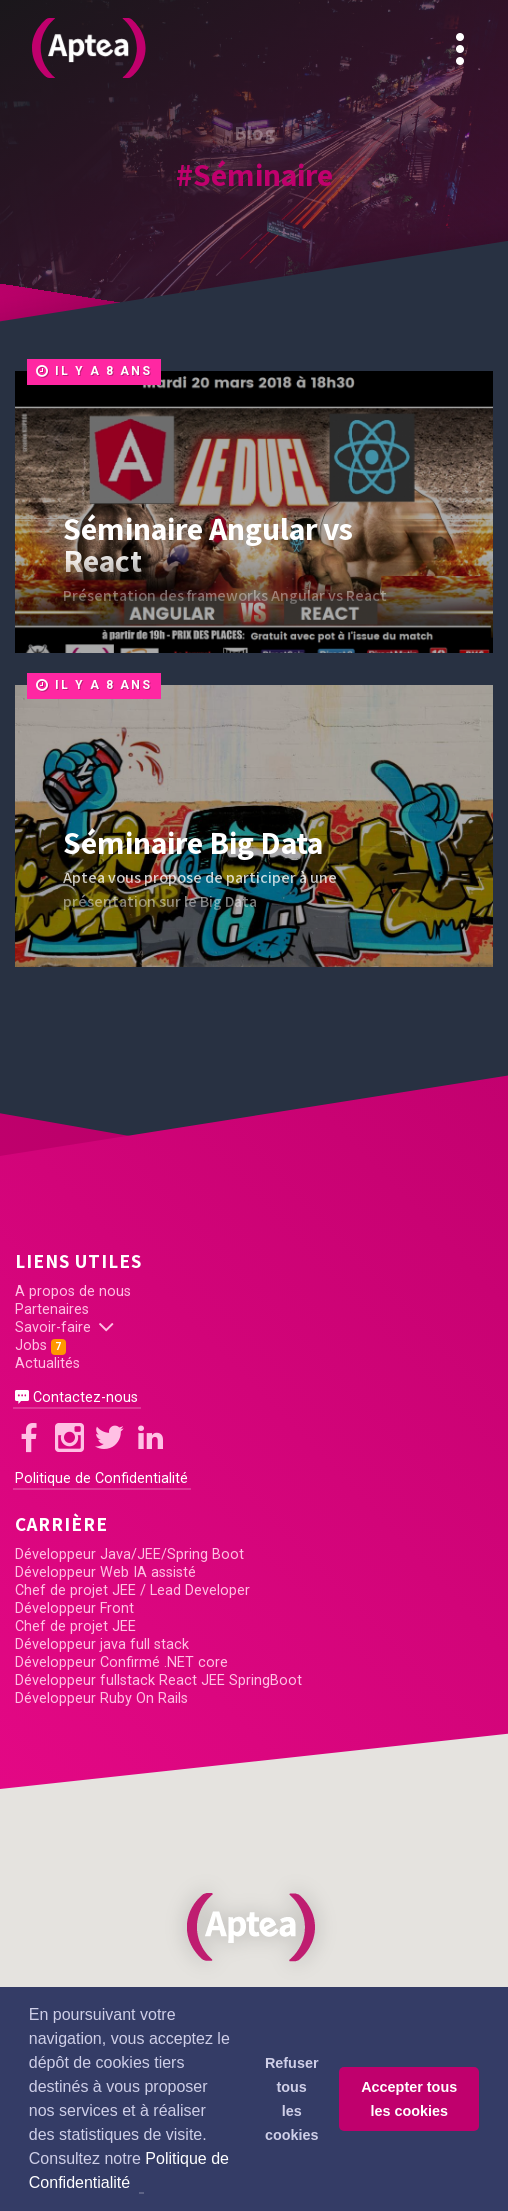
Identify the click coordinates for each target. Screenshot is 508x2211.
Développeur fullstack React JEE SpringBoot (158, 1680)
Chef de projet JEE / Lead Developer (132, 1590)
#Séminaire (254, 174)
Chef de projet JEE (75, 1626)
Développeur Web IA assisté (105, 1572)
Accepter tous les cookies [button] (409, 2099)
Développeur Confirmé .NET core (121, 1662)
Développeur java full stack (102, 1644)
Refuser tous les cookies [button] (292, 2099)
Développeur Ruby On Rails (101, 1698)
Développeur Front (74, 1608)
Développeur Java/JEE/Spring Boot (129, 1554)
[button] (254, 1927)
